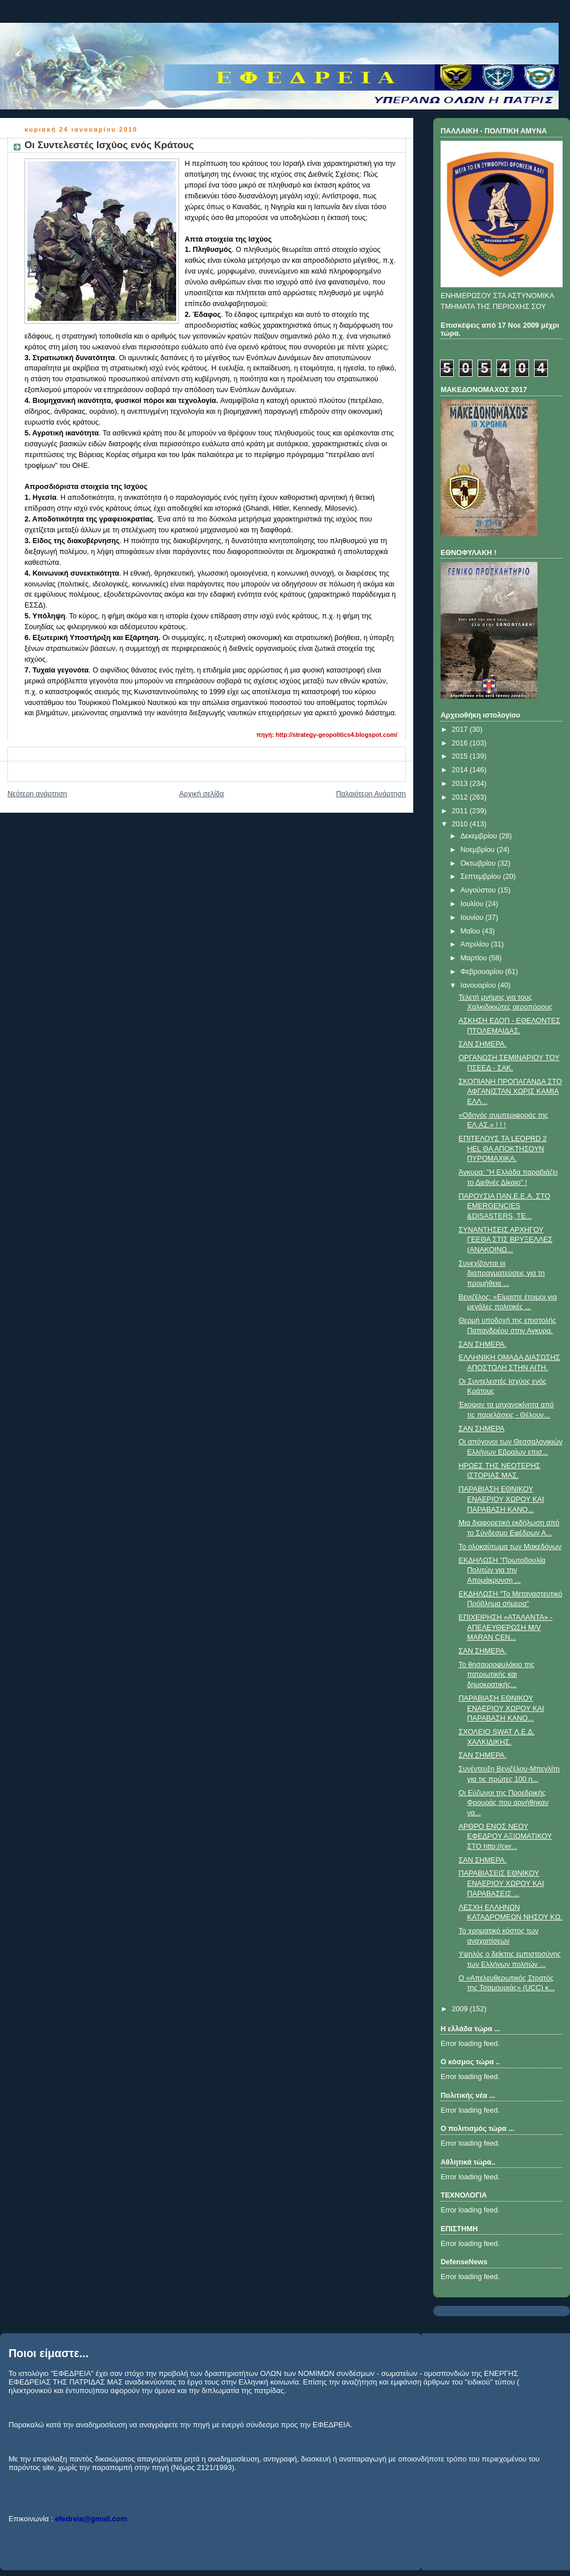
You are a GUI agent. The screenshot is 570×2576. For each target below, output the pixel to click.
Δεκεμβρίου (480, 836)
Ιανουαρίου (479, 985)
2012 (461, 797)
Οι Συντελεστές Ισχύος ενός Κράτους (109, 145)
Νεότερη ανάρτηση (37, 794)
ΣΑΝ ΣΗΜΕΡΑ (482, 1429)
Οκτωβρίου (479, 863)
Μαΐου (471, 931)
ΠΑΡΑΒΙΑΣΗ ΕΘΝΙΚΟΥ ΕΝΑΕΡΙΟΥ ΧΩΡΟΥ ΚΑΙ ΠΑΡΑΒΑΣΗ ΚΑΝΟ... (501, 1499)
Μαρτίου (475, 958)
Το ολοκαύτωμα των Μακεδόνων (510, 1547)
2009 (461, 2009)
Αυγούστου (479, 890)
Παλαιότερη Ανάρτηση (371, 794)
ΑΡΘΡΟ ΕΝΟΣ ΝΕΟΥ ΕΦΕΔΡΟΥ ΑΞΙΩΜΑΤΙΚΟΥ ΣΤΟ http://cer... (505, 1837)
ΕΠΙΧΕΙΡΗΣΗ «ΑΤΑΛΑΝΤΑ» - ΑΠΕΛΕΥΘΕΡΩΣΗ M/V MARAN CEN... (506, 1627)
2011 (461, 811)
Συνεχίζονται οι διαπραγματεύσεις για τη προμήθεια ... (502, 1273)
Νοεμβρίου (479, 850)
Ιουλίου (473, 904)
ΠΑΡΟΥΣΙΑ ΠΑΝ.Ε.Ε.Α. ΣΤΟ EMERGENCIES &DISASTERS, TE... (505, 1206)
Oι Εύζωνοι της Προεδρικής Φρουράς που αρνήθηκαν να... (504, 1803)
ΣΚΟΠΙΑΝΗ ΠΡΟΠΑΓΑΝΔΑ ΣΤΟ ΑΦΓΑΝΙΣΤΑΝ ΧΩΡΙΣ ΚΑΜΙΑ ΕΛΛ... (510, 1092)
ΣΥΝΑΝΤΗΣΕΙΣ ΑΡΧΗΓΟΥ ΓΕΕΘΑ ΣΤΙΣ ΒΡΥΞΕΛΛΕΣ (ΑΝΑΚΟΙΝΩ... (506, 1240)
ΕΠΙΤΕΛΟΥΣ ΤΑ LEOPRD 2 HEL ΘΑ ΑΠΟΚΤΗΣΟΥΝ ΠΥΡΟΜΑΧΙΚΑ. (503, 1149)
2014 (461, 770)
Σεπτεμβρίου (482, 877)
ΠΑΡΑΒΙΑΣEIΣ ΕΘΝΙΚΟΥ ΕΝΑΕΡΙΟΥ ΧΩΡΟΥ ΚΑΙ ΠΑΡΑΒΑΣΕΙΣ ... (501, 1883)
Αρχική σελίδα (201, 794)
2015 (461, 756)
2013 (461, 784)
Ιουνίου (473, 918)
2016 (461, 743)
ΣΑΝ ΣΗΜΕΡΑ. (483, 1044)
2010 (461, 824)
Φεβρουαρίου (483, 972)
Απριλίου (476, 944)
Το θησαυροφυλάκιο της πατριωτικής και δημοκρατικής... (497, 1675)
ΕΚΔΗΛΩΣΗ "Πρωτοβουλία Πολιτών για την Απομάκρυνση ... (502, 1570)
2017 (461, 729)
